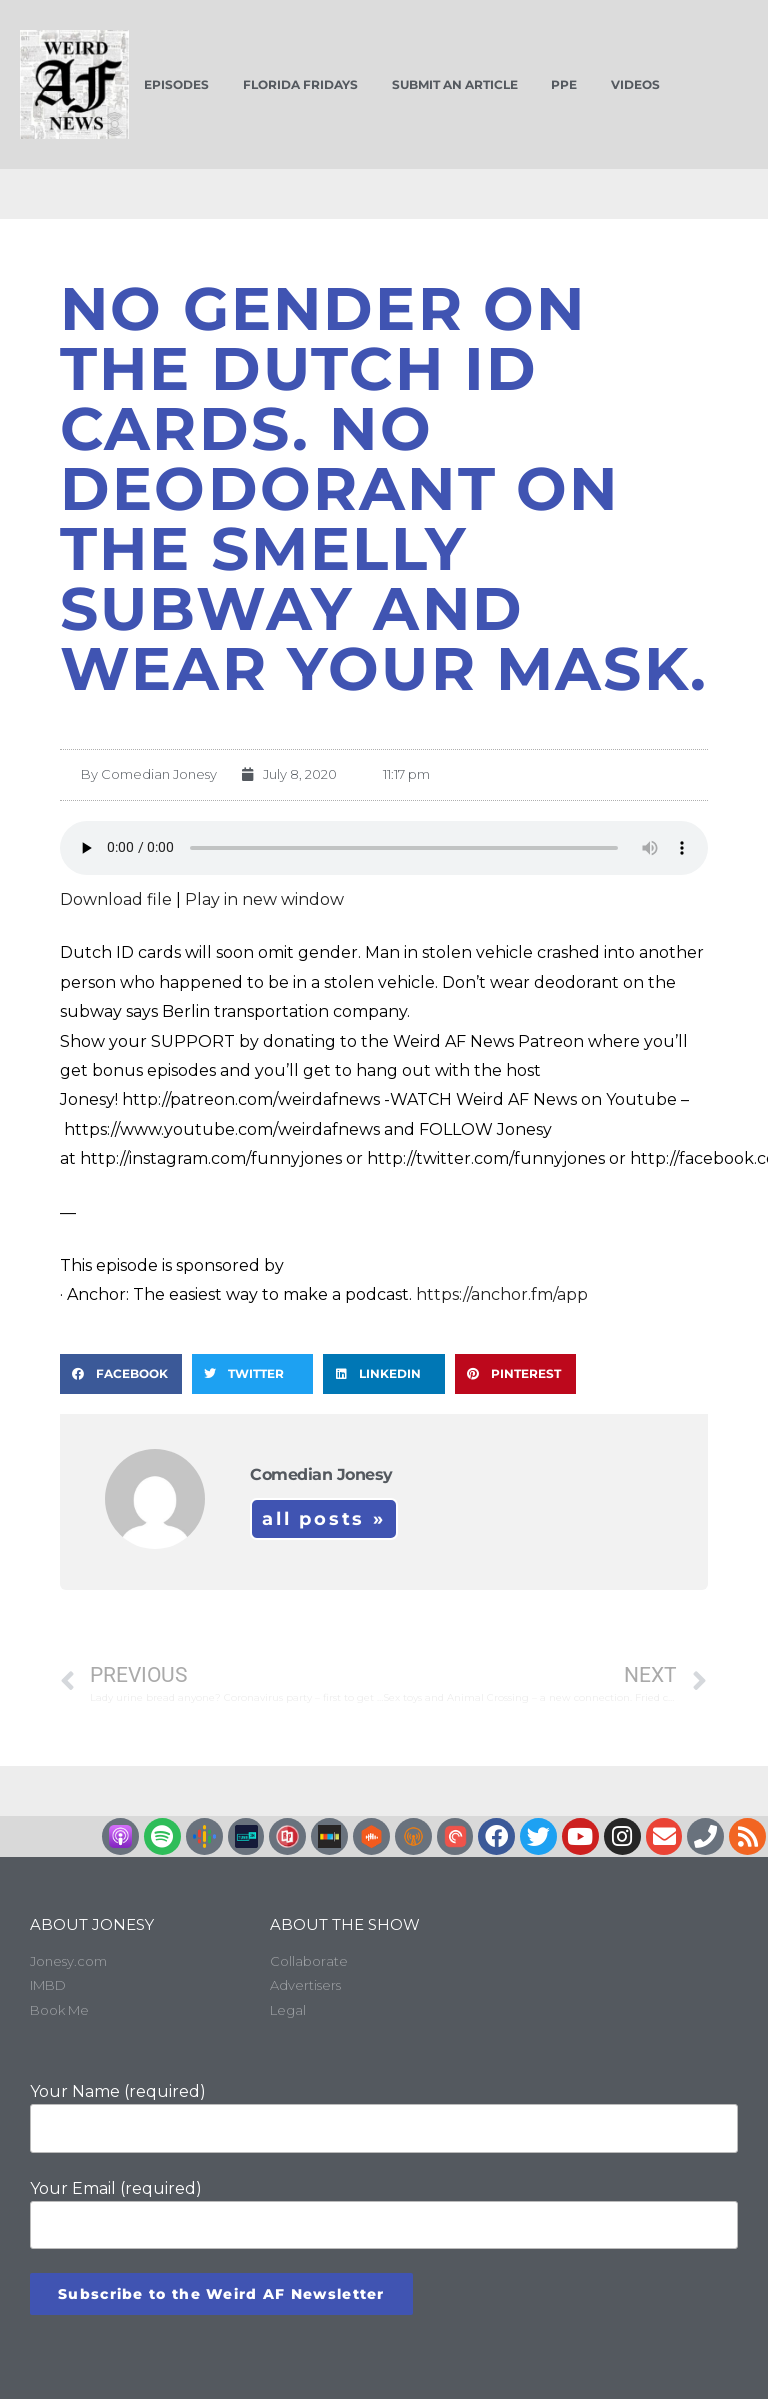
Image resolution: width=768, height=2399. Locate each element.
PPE (564, 84)
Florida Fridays (300, 84)
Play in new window (264, 899)
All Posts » (324, 1519)
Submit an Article (455, 84)
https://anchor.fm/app (502, 1294)
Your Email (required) (384, 2214)
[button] (121, 1374)
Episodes (176, 84)
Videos (635, 84)
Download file (116, 899)
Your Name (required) (384, 2117)
